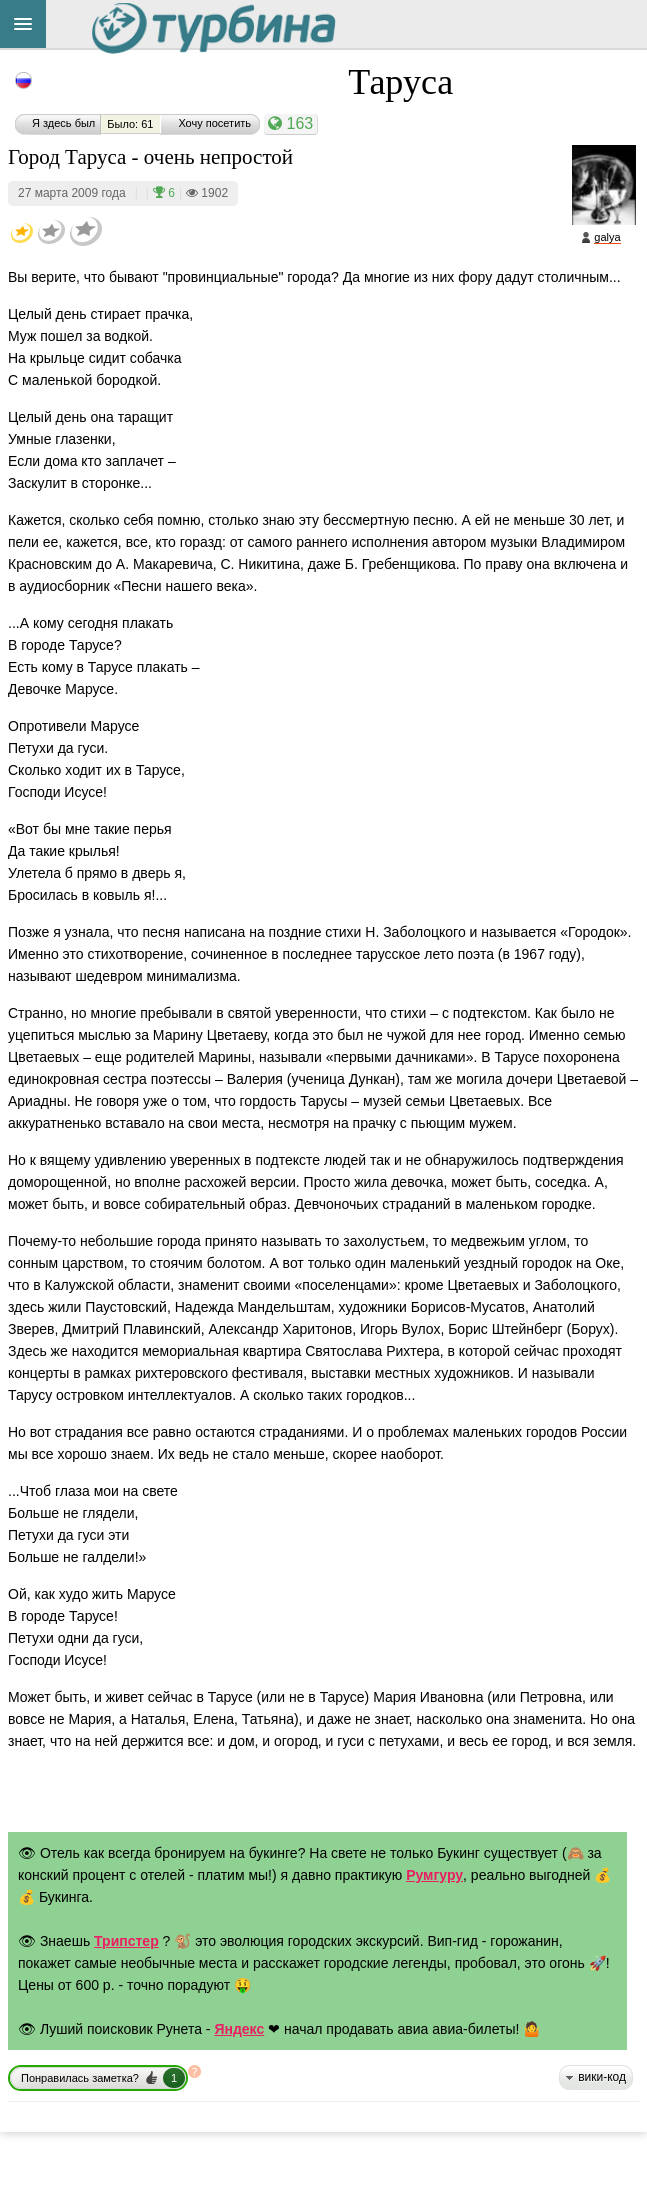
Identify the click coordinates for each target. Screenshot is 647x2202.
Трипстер (126, 1941)
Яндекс (239, 2029)
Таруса (400, 82)
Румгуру (434, 1875)
